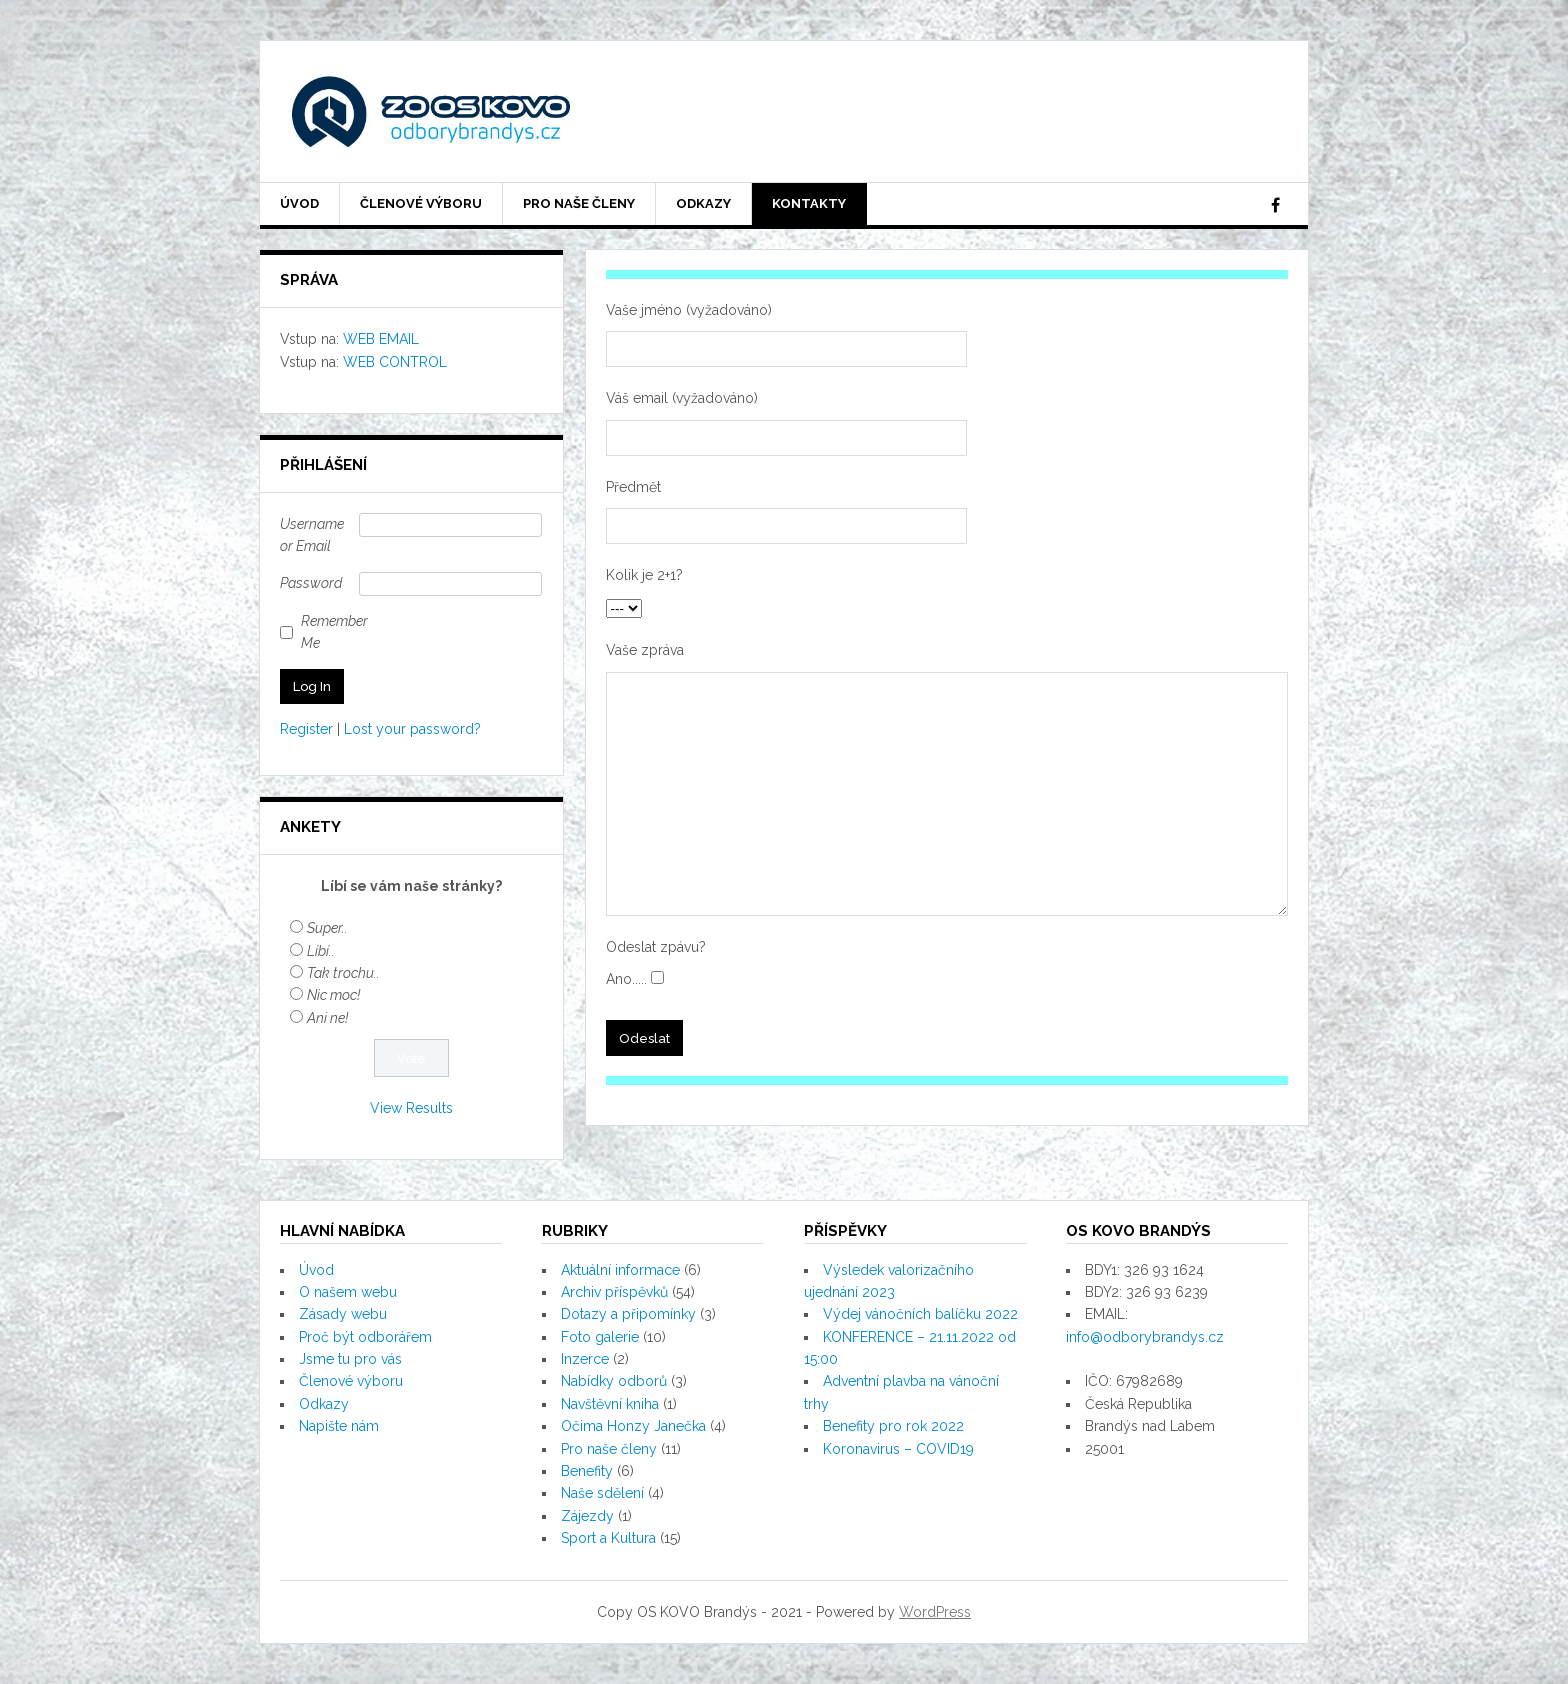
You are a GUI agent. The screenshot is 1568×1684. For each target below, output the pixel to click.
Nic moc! (333, 995)
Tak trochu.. (343, 973)
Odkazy (703, 203)
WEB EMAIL (381, 339)
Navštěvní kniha (610, 1404)
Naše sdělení (602, 1493)
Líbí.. (321, 951)
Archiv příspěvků (614, 1292)
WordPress (935, 1612)
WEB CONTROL (395, 362)
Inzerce (585, 1359)
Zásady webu (343, 1314)
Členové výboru (421, 203)
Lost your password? (412, 729)
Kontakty (809, 203)
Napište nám (339, 1426)
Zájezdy (587, 1516)
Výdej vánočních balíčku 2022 (920, 1314)
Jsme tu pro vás (350, 1359)
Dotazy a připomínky (628, 1314)
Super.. (327, 928)
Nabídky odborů (614, 1381)
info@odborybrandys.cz (1145, 1337)
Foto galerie (600, 1337)
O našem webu (348, 1292)
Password (311, 583)
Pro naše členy (579, 203)
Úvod (299, 203)
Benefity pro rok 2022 (893, 1426)
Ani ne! (327, 1018)
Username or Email (312, 535)
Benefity (587, 1471)
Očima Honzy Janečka (633, 1426)
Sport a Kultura (608, 1538)
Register (306, 729)
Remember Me (334, 632)
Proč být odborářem (365, 1337)
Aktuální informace (620, 1270)
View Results (411, 1108)
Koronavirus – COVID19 (898, 1449)
